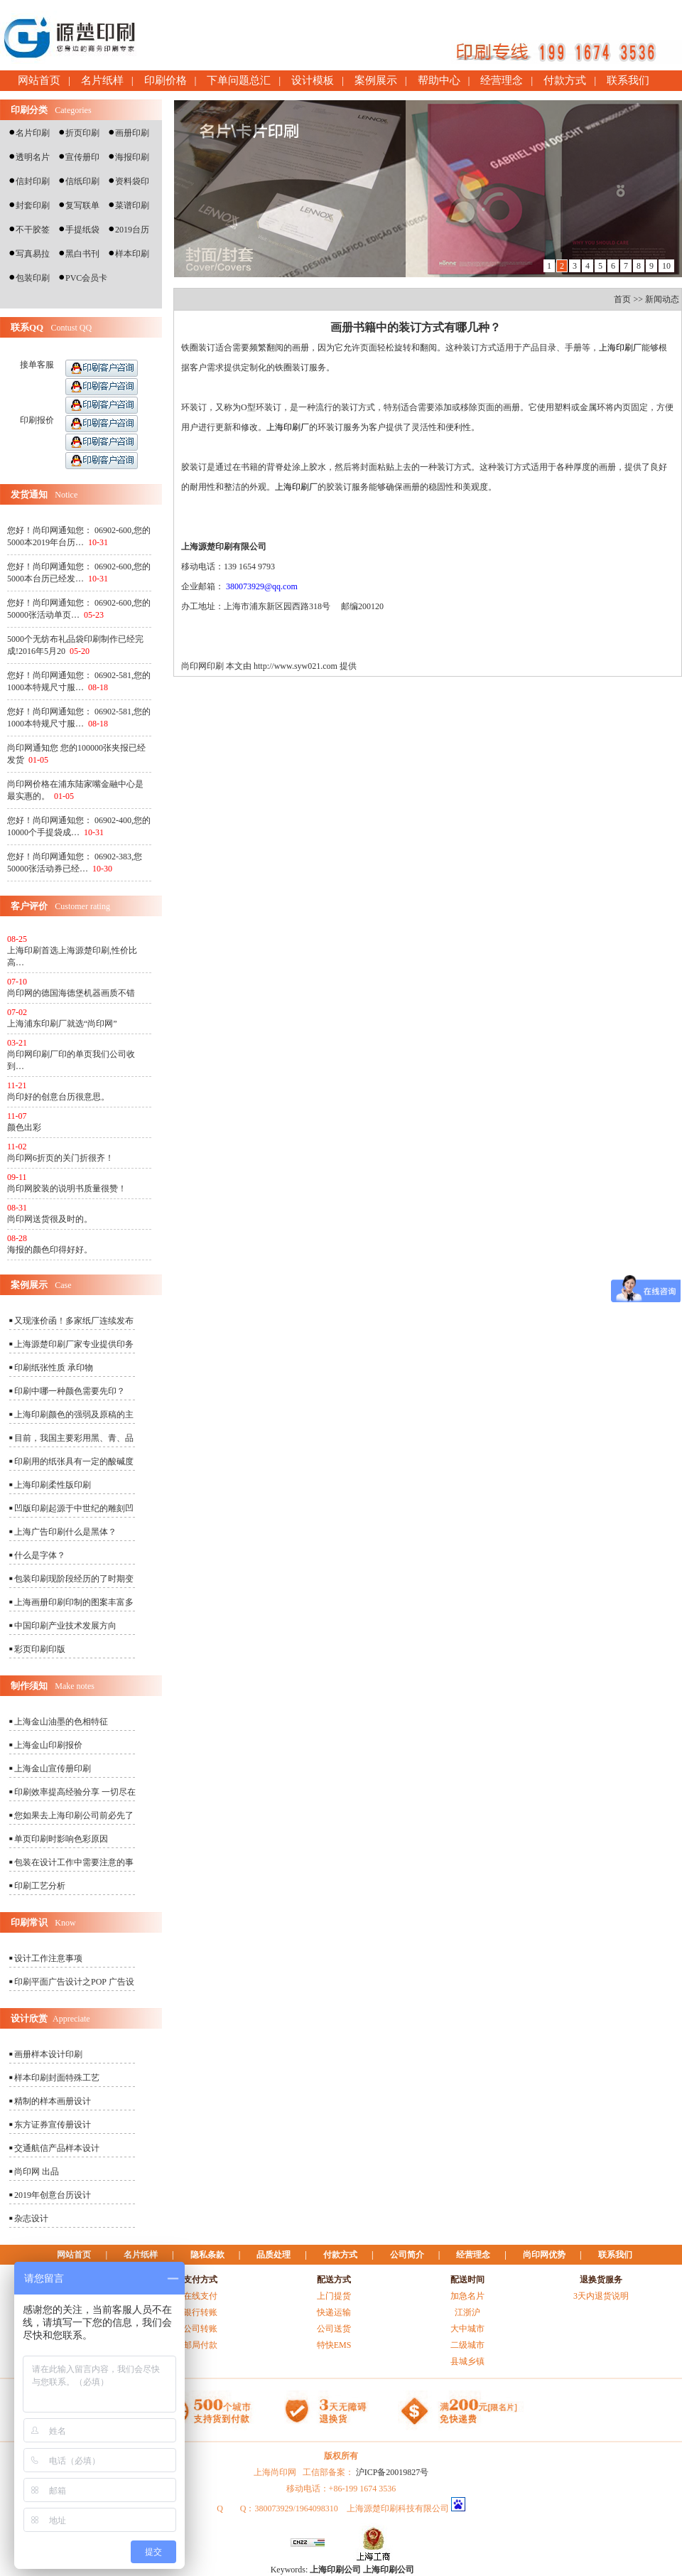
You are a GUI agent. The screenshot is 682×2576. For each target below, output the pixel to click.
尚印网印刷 (202, 666)
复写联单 (82, 205)
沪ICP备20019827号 (392, 2472)
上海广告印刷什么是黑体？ (65, 1532)
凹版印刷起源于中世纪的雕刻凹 (74, 1508)
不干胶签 (33, 230)
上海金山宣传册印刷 (52, 1768)
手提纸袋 (82, 230)
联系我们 (628, 80)
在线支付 (200, 2296)
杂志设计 (31, 2218)
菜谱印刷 (132, 205)
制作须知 (29, 1685)
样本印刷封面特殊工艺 (56, 2078)
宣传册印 (82, 157)
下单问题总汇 (239, 80)
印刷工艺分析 (39, 1886)
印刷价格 (165, 80)
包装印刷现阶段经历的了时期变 (74, 1579)
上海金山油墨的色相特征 (61, 1722)
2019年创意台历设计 (52, 2195)
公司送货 (334, 2329)
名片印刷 (33, 133)
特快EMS (334, 2345)
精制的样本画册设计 (52, 2101)
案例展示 (375, 80)
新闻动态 (662, 299)
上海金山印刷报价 (48, 1745)
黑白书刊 (82, 254)
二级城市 (467, 2345)
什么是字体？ (39, 1555)
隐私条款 (207, 2255)
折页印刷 (82, 133)
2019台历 (132, 230)
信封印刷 (33, 181)
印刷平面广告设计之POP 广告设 (74, 1982)
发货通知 (29, 494)
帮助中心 (439, 80)
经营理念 (501, 80)
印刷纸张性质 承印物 (53, 1368)
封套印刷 (33, 205)
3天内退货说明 (601, 2296)
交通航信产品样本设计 (56, 2148)
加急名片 (467, 2296)
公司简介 (407, 2255)
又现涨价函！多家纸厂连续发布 (74, 1321)
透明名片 (33, 157)
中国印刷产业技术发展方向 (65, 1626)
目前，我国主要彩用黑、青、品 (74, 1438)
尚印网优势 (544, 2255)
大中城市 (467, 2329)
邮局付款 (200, 2345)
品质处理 (273, 2255)
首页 (622, 299)
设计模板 (312, 80)
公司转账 (200, 2329)
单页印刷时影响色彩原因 (61, 1839)
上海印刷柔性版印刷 (52, 1485)
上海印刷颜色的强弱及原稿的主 (74, 1415)
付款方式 (564, 80)
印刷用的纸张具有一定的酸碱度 (74, 1461)
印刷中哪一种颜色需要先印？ (69, 1391)
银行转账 (200, 2312)
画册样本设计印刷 (48, 2054)
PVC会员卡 (86, 278)
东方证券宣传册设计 (52, 2125)
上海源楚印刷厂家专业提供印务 (74, 1344)
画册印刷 (132, 133)
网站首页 (39, 80)
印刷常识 (29, 1922)
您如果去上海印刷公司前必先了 (74, 1815)
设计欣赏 (29, 2018)
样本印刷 (132, 254)
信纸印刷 (82, 181)
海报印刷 (132, 157)
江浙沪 (467, 2312)
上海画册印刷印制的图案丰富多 (74, 1602)
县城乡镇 (467, 2361)
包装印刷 (33, 278)
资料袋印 (132, 181)
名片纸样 (102, 80)
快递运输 (334, 2312)
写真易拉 (33, 254)
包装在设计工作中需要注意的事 (74, 1862)
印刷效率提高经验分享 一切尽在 (75, 1792)
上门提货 (334, 2296)
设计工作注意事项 (48, 1958)
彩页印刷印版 (39, 1649)
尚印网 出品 (36, 2172)
